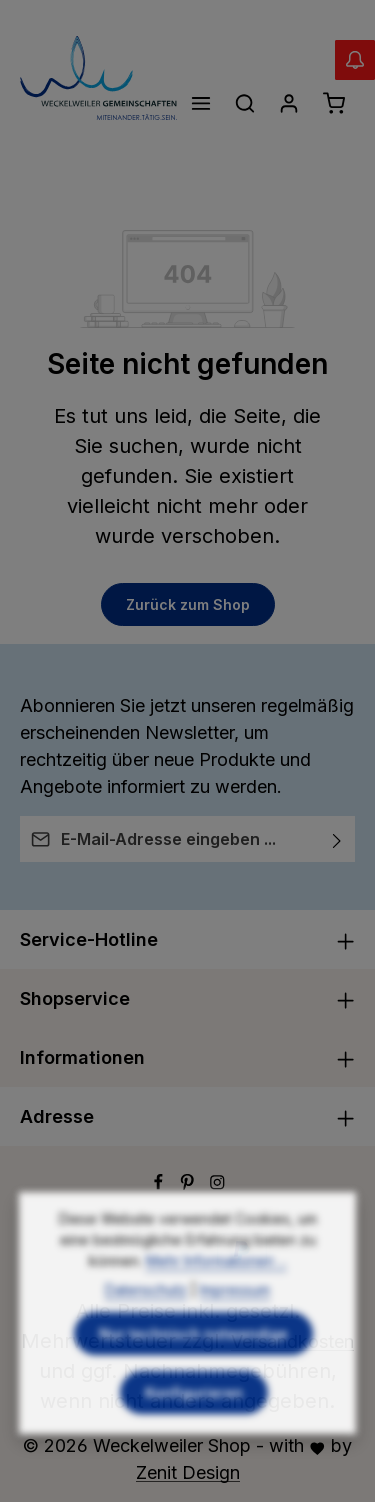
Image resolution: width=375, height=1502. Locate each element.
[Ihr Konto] (289, 103)
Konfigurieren (194, 1424)
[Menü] (201, 103)
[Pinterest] (190, 1183)
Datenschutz (146, 1321)
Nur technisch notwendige (193, 1365)
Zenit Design (188, 1472)
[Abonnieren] (337, 839)
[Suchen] (245, 103)
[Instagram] (217, 1183)
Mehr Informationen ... (216, 1292)
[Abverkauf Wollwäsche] (355, 60)
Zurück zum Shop (188, 604)
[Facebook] (161, 1183)
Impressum (235, 1321)
